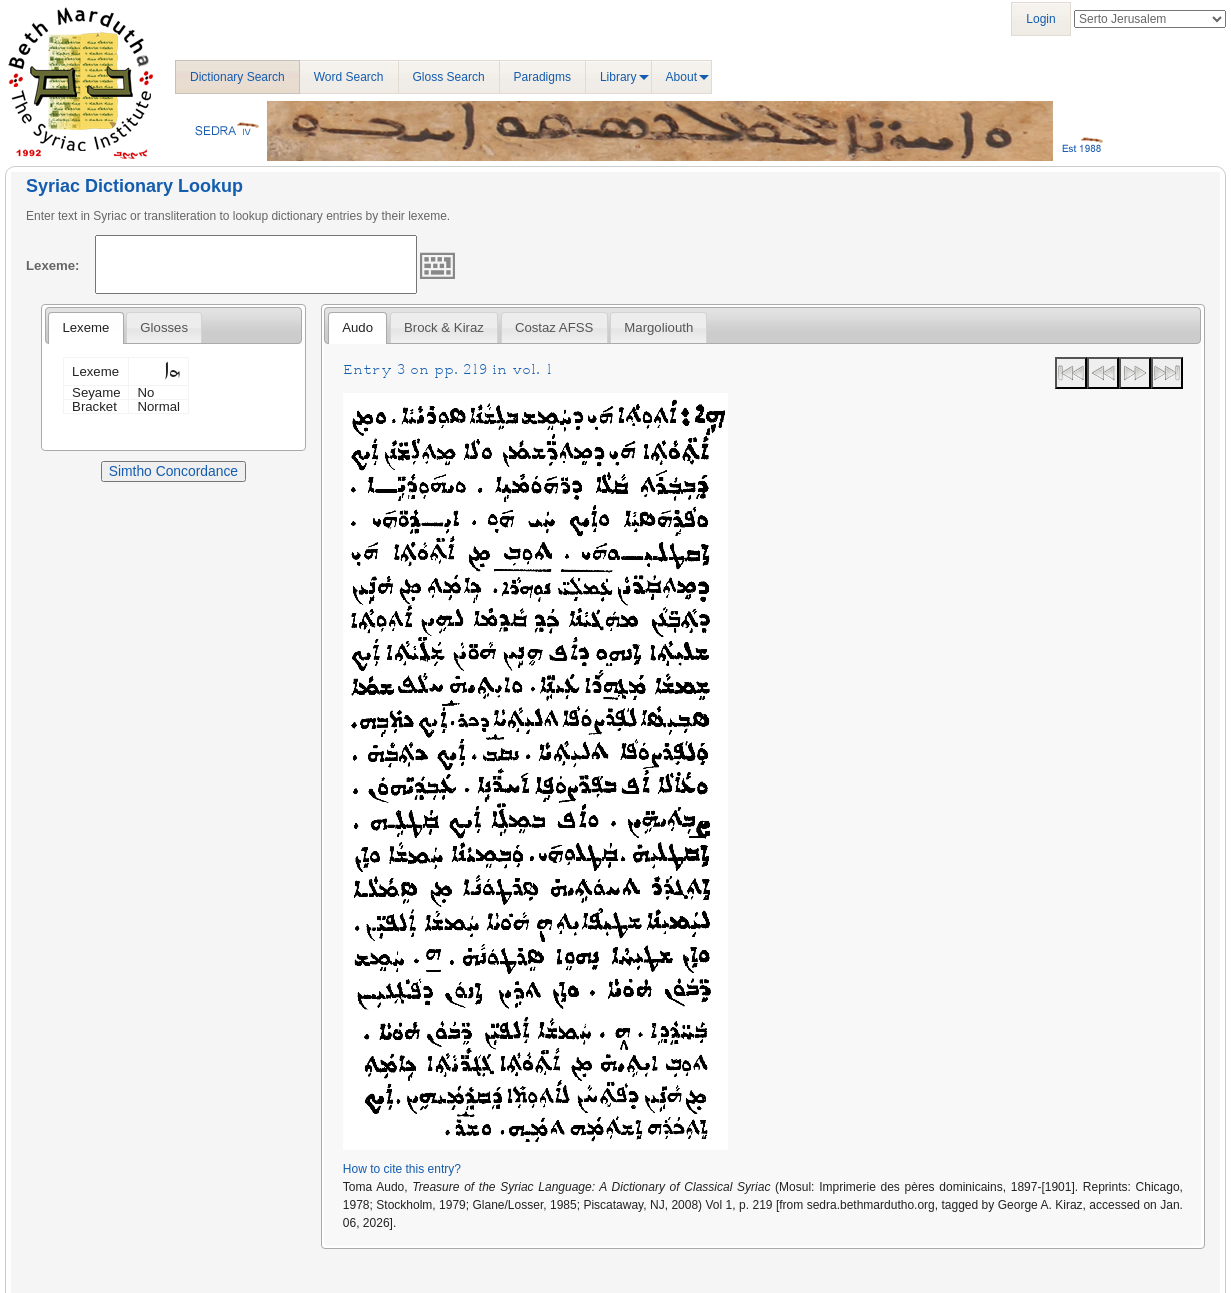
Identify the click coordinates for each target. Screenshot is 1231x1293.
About (681, 77)
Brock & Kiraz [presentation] (444, 327)
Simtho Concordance (173, 471)
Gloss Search (449, 77)
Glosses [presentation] (164, 327)
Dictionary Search (237, 77)
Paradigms (542, 77)
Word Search (349, 77)
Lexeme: (53, 265)
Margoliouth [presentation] (658, 327)
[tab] (85, 328)
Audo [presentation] (357, 327)
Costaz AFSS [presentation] (554, 327)
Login (1040, 19)
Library (618, 77)
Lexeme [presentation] (85, 327)
